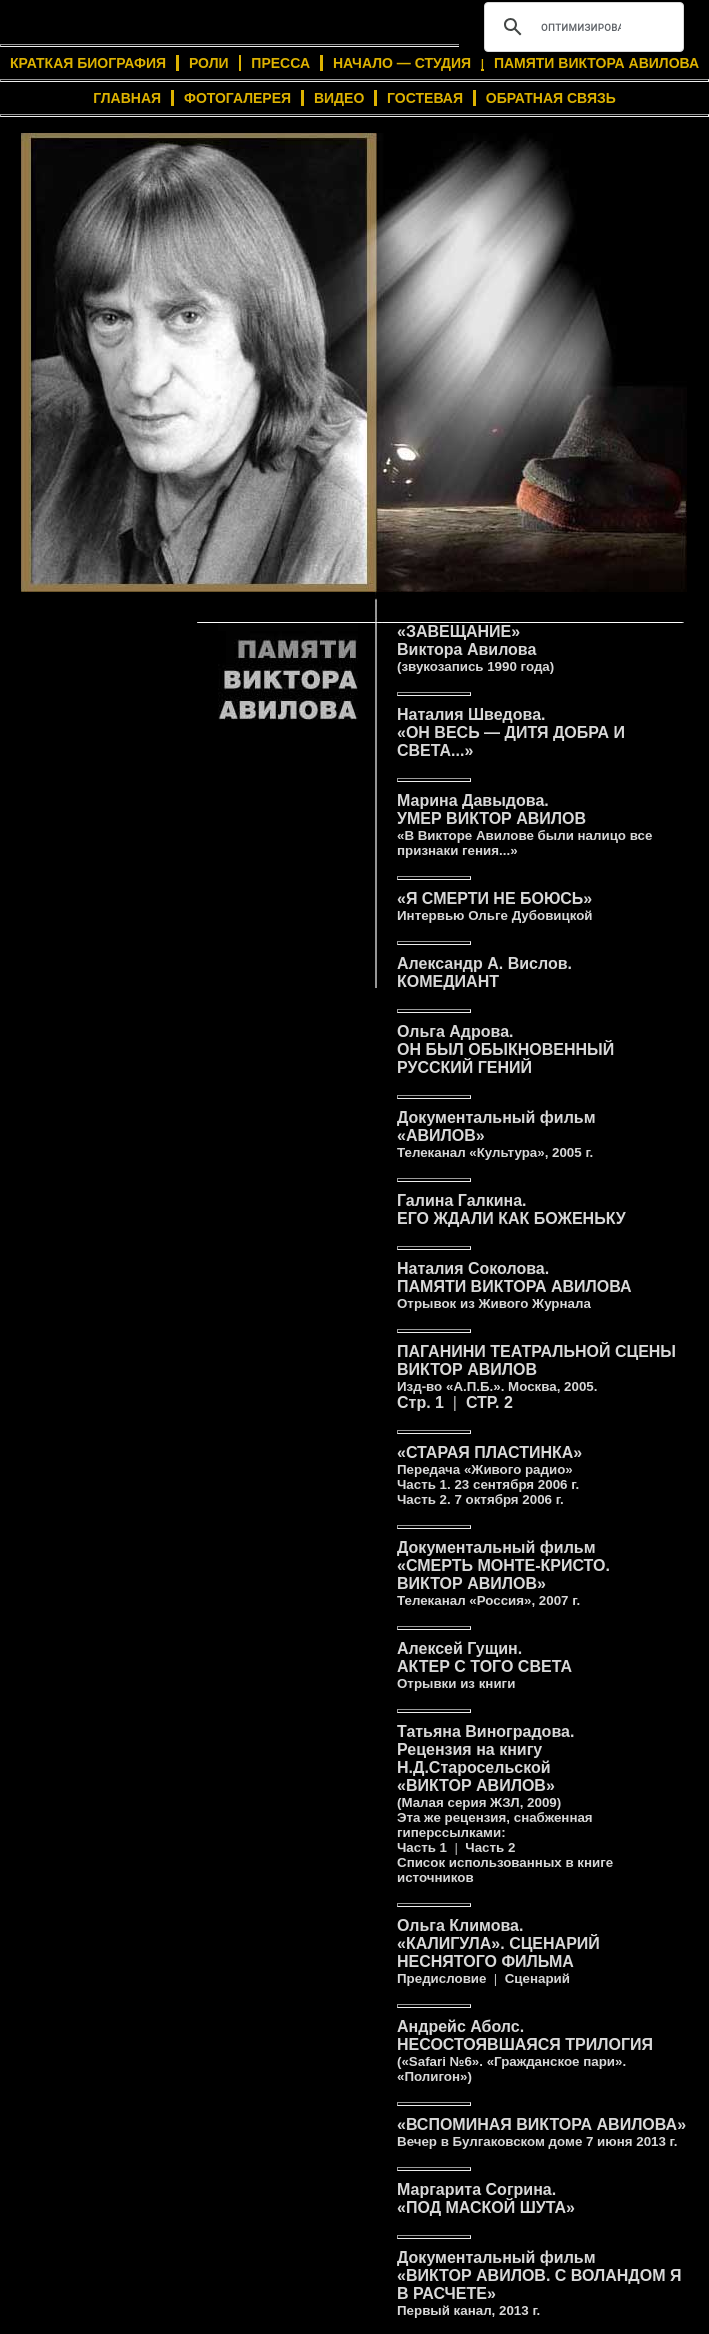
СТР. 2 (489, 1402)
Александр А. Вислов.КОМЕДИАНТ (484, 972)
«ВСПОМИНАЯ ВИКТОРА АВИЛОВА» (541, 2132)
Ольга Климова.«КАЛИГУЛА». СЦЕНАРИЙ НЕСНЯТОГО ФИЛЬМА (498, 1951)
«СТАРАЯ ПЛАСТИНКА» (489, 1468)
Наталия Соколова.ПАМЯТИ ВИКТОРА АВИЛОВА (514, 1285)
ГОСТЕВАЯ (425, 98)
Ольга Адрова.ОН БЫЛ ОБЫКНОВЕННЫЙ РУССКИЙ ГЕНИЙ (505, 1049)
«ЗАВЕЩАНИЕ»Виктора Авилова (475, 648)
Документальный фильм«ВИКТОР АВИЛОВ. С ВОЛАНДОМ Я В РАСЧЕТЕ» (539, 2283)
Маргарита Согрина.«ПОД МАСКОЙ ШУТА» (486, 2198)
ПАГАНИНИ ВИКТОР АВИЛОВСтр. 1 (536, 1377)
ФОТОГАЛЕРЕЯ (237, 98)
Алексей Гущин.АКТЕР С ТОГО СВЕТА (484, 1665)
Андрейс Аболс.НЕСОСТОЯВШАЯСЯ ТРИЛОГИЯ (525, 2051)
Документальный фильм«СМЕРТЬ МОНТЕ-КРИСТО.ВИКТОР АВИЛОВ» (503, 1573)
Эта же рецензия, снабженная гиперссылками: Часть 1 (495, 1832)
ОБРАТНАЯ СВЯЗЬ (551, 98)
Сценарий (537, 1978)
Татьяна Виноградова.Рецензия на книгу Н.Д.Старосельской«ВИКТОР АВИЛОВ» (485, 1766)
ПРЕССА (280, 63)
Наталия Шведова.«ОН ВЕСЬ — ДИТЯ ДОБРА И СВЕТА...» (511, 732)
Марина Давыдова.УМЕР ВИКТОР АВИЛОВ (524, 825)
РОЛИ (209, 63)
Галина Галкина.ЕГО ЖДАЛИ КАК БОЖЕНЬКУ (511, 1209)
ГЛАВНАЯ (127, 98)
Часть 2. (480, 1499)
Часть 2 (490, 1847)
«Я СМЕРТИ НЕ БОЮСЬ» (495, 906)
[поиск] (581, 27)
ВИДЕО (339, 98)
